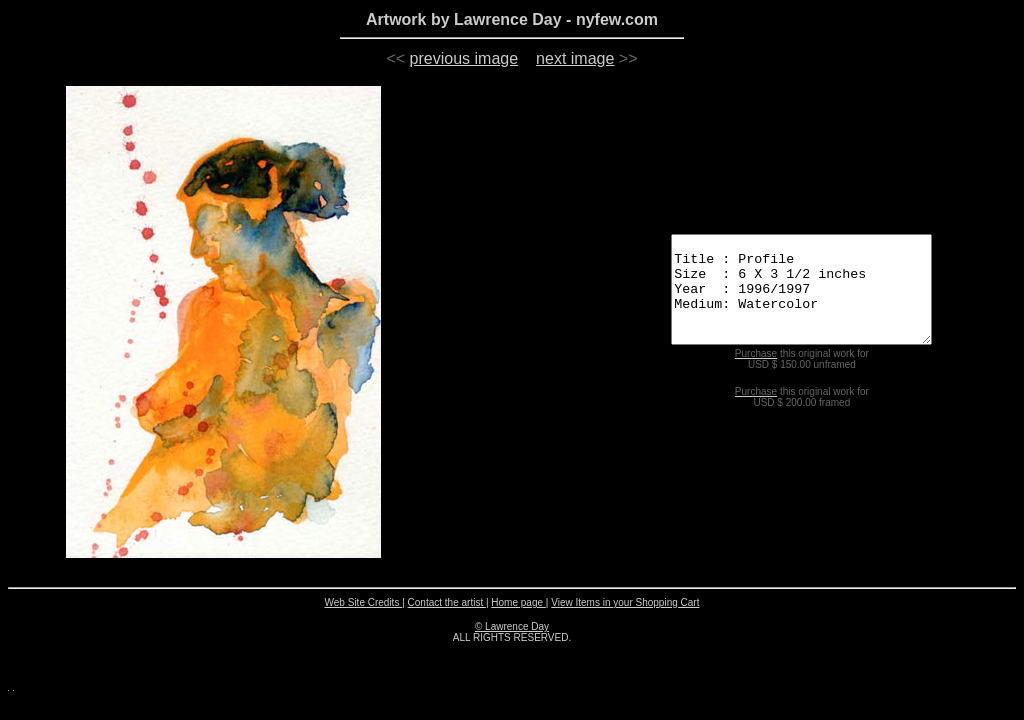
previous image (464, 58)
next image (575, 58)
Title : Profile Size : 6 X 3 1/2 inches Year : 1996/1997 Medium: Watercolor (792, 289)
